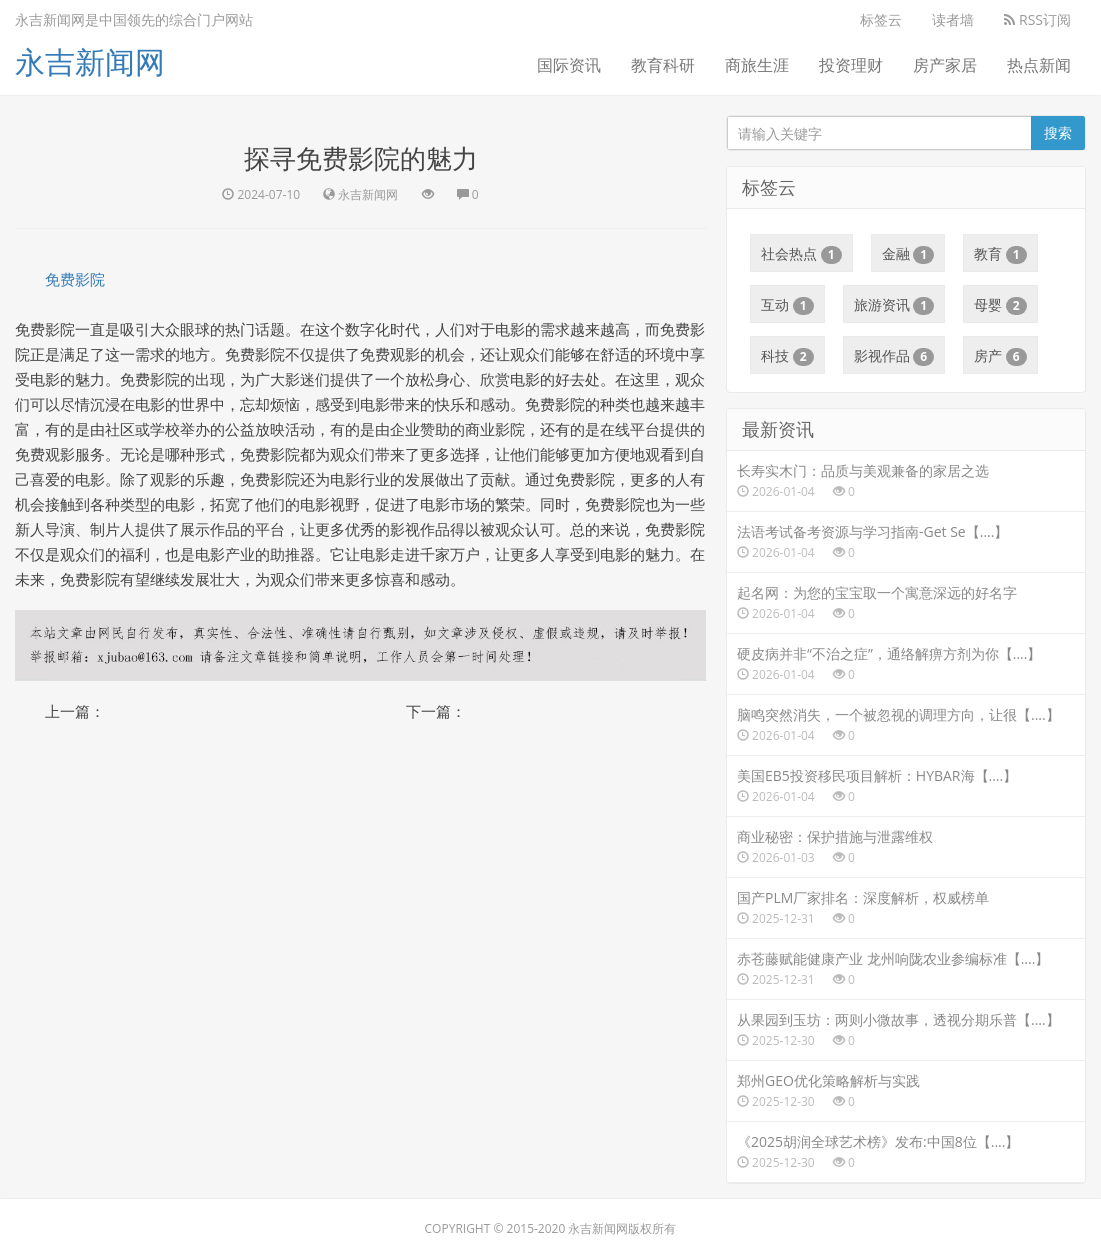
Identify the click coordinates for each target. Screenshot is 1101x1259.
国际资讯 (569, 65)
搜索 (1058, 132)
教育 (1000, 254)
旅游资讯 (894, 305)
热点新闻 (1039, 65)
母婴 (1000, 305)
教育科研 (663, 65)
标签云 (881, 19)
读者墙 (953, 19)
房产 (1000, 356)
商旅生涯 (757, 65)
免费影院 (75, 279)
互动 (787, 305)
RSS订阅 (1037, 19)
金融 (908, 254)
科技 (787, 356)
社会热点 (801, 254)
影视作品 (894, 356)
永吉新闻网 (90, 61)
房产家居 (945, 65)
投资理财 (851, 65)
